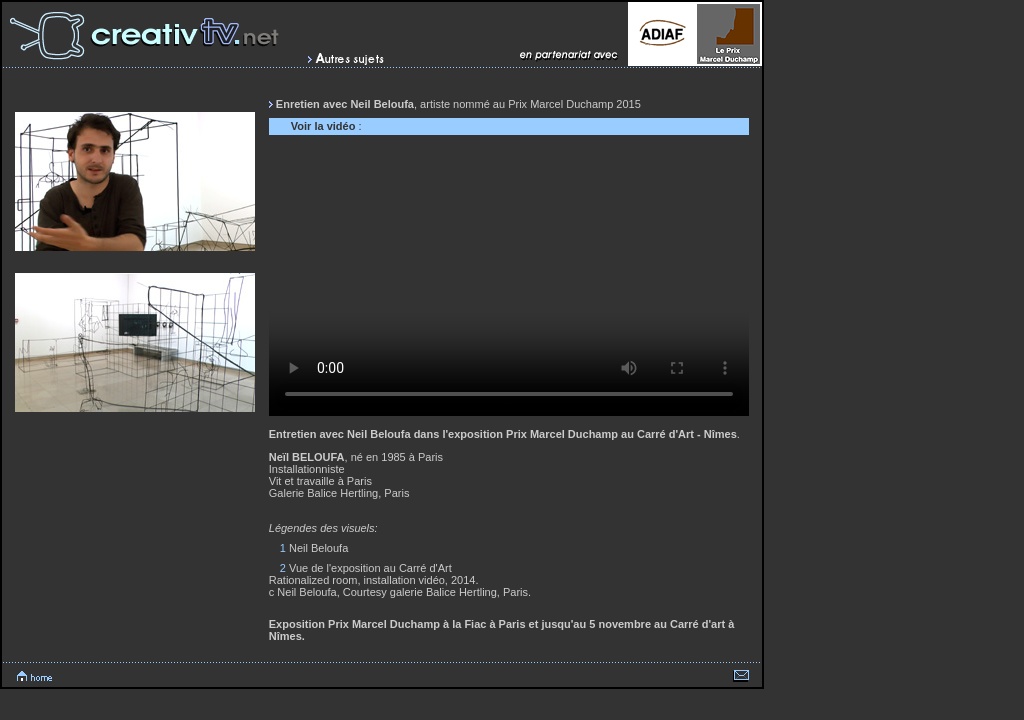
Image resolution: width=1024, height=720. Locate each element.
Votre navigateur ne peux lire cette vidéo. (509, 281)
